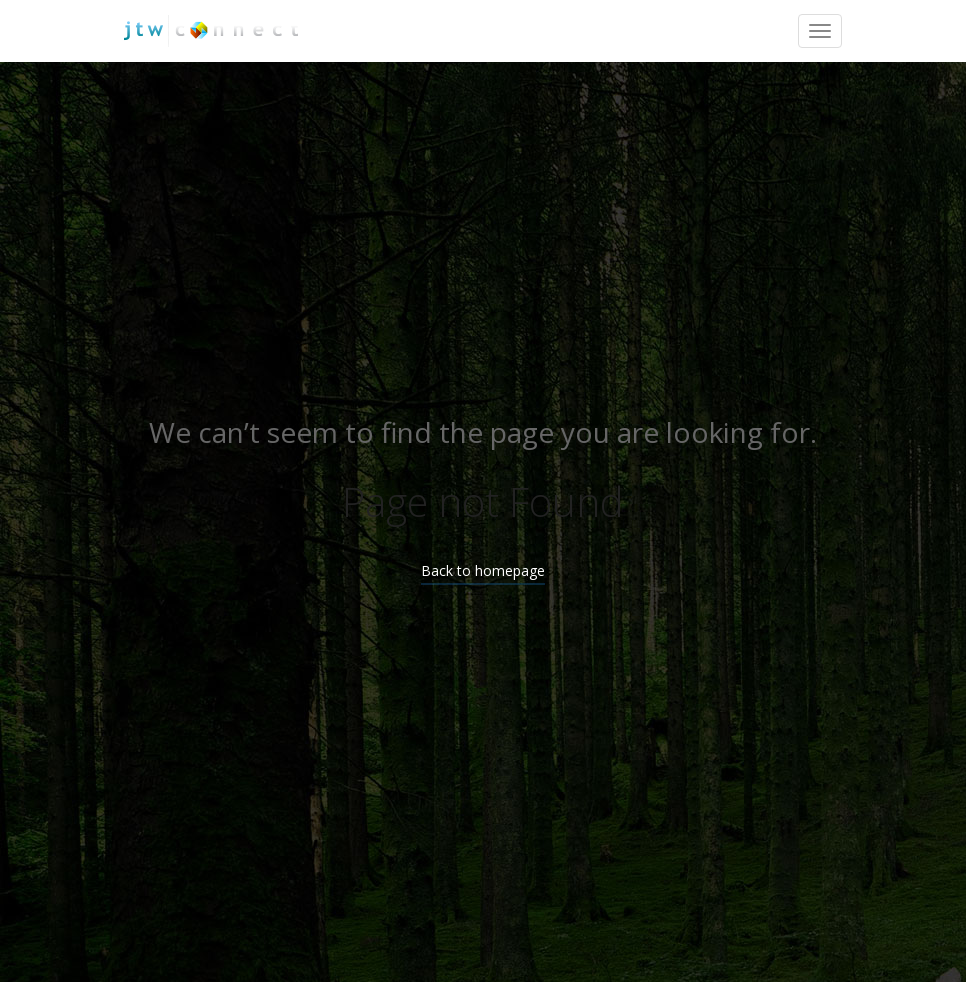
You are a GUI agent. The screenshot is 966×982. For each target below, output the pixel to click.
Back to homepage (483, 570)
